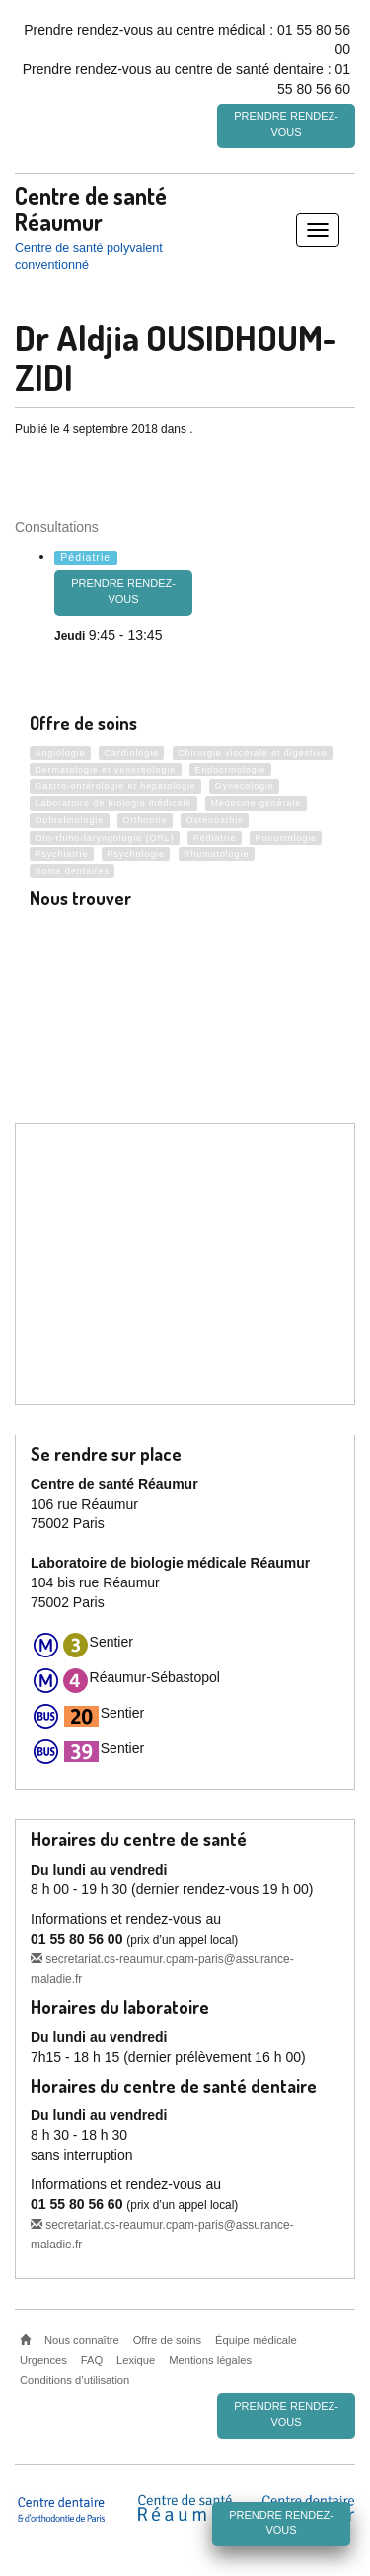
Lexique (135, 2359)
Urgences (43, 2359)
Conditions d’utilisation (74, 2379)
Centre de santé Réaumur (91, 207)
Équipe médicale (256, 2339)
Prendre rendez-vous (286, 124)
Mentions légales (210, 2359)
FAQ (92, 2359)
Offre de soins (167, 2339)
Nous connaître (81, 2339)
